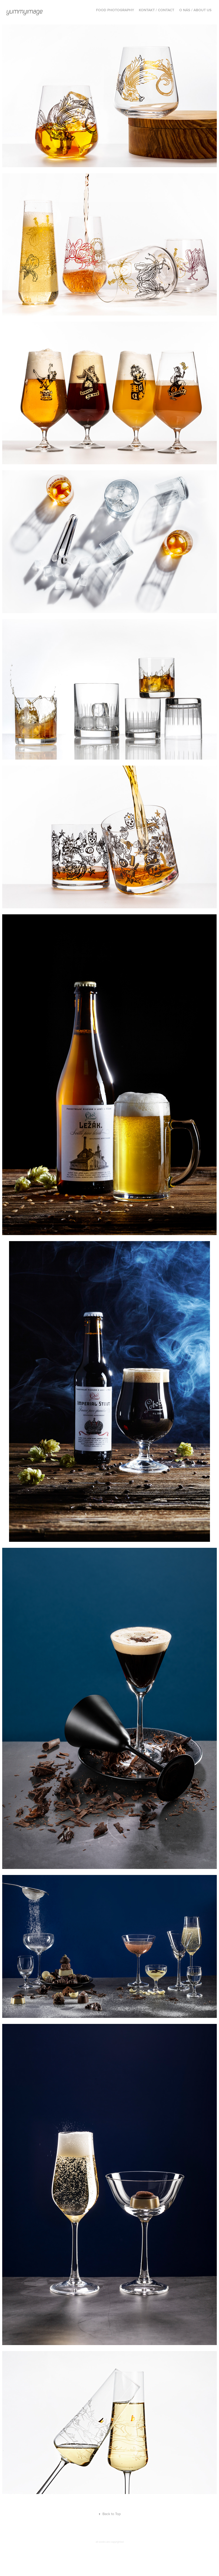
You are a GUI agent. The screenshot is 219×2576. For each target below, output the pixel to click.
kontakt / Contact (156, 9)
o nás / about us (195, 9)
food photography (115, 9)
